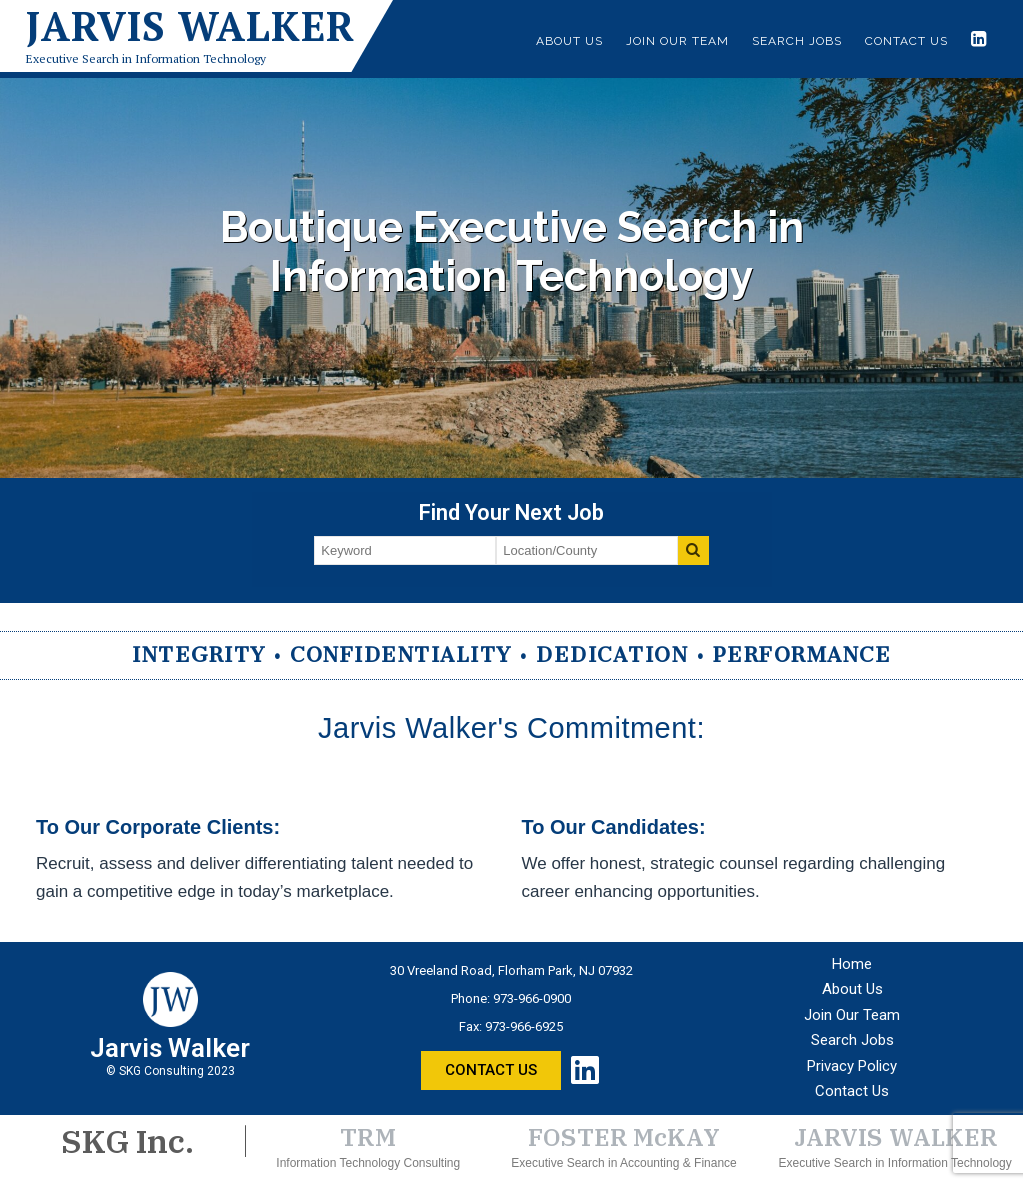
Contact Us (906, 41)
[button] (491, 1070)
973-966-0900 (532, 998)
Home (852, 964)
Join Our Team (677, 41)
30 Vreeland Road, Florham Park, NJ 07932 (511, 970)
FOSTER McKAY (624, 1137)
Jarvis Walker (190, 26)
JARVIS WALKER (895, 1137)
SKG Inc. (127, 1141)
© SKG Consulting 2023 (170, 1071)
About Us (569, 41)
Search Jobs (797, 41)
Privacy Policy (852, 1066)
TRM (368, 1137)
